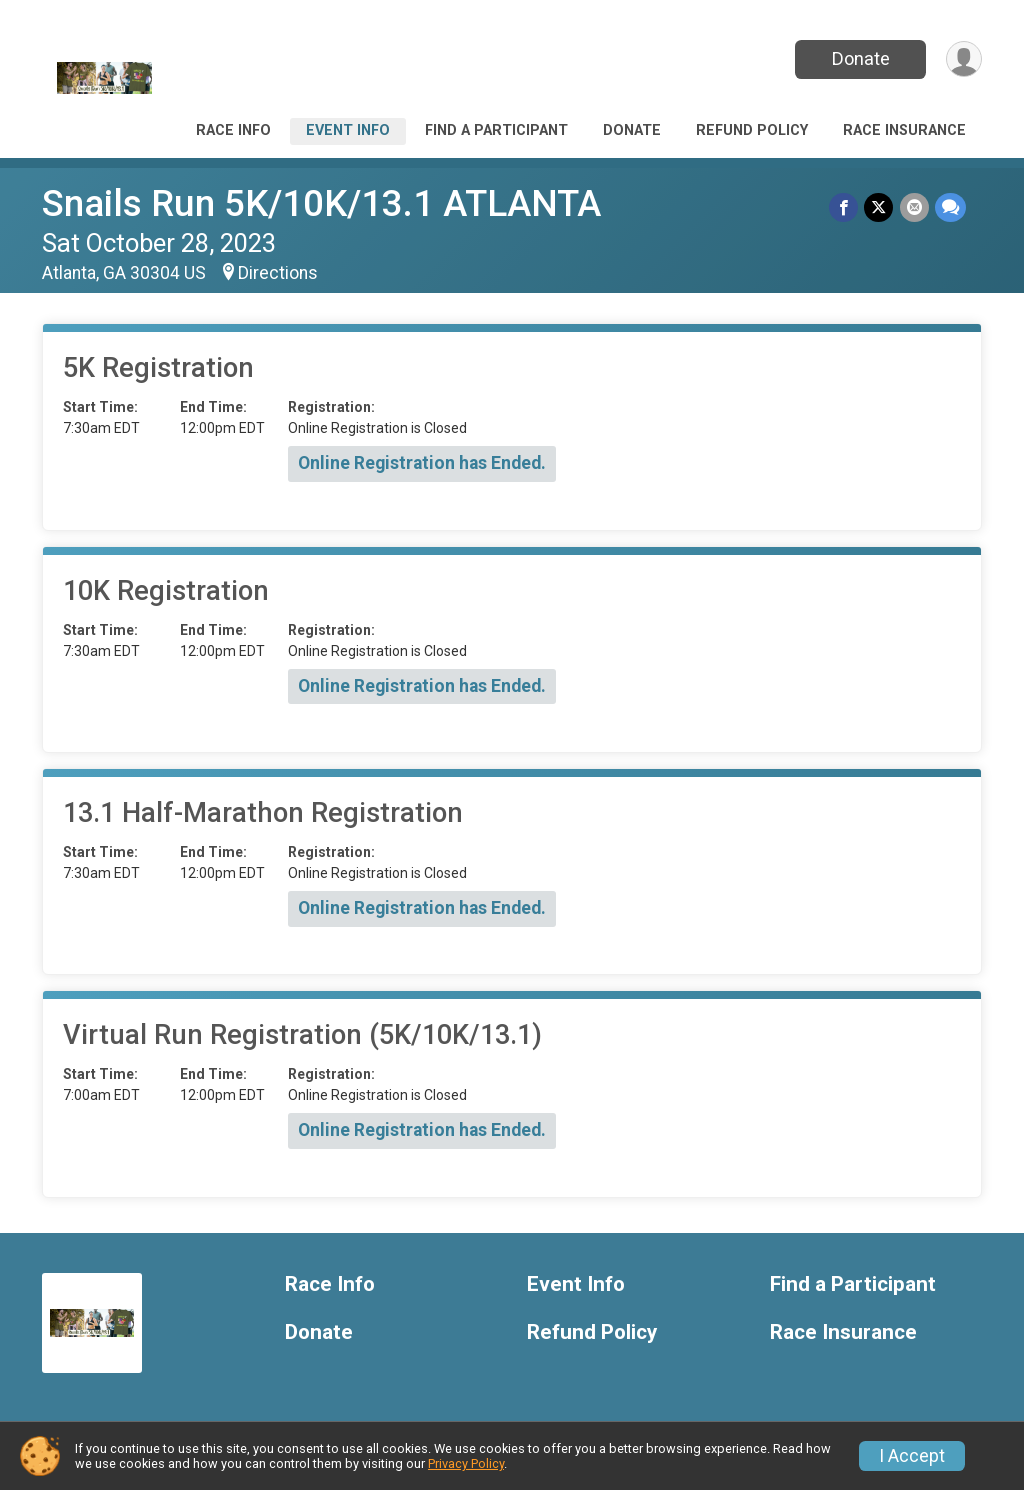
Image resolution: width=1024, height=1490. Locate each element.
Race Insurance (904, 130)
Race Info (233, 130)
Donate (860, 58)
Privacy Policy (466, 1463)
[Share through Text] (950, 207)
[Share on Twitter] (879, 207)
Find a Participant (496, 130)
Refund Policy (752, 130)
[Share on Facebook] (844, 207)
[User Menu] (963, 59)
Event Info (348, 130)
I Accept (912, 1456)
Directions (278, 273)
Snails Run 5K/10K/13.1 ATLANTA (321, 203)
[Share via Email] (914, 207)
